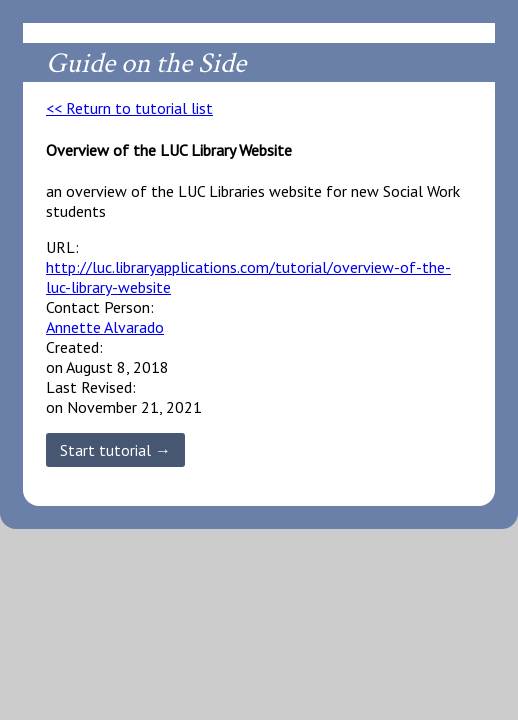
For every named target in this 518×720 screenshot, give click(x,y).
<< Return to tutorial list (129, 108)
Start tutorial (105, 450)
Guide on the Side (146, 63)
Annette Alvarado (105, 327)
